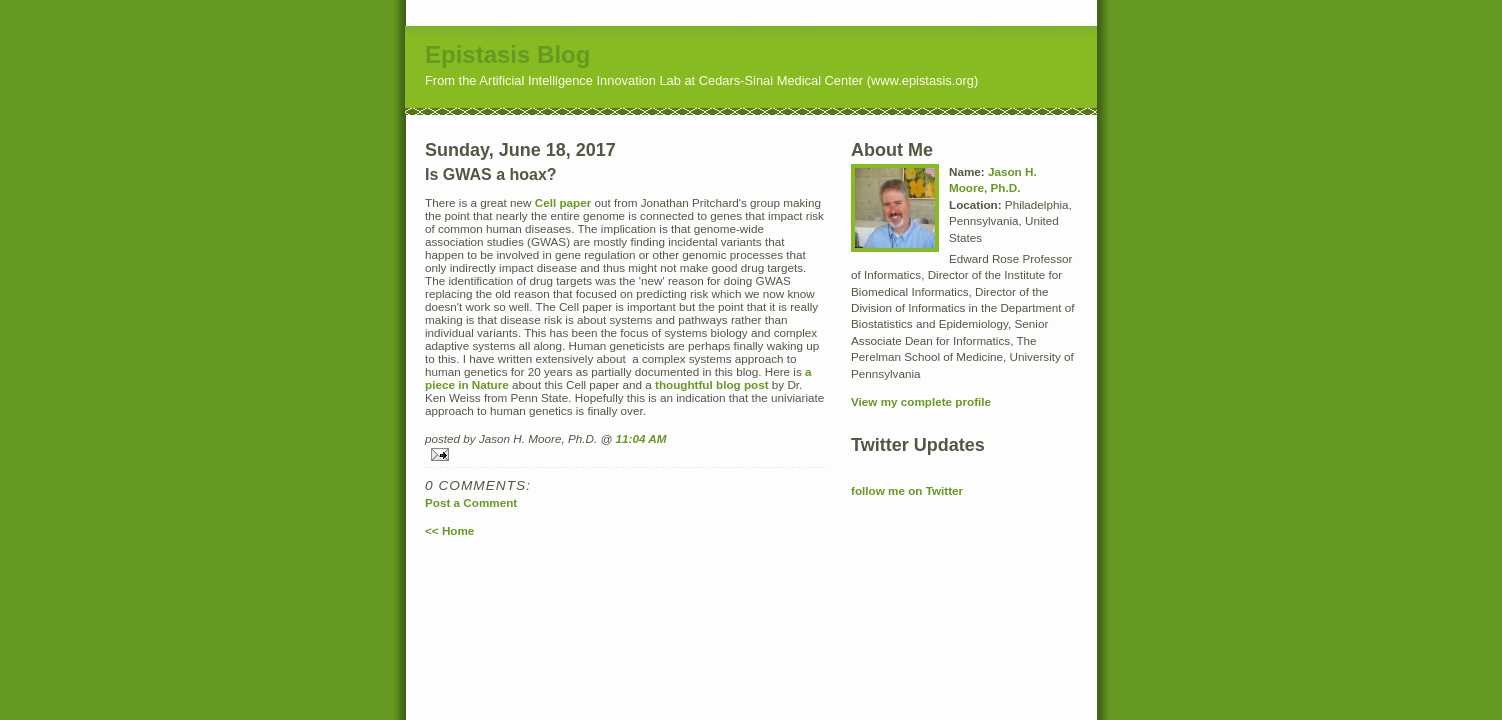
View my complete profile (921, 401)
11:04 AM (641, 438)
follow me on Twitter (907, 490)
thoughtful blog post (712, 384)
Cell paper (563, 202)
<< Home (449, 530)
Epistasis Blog (507, 54)
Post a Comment (471, 502)
